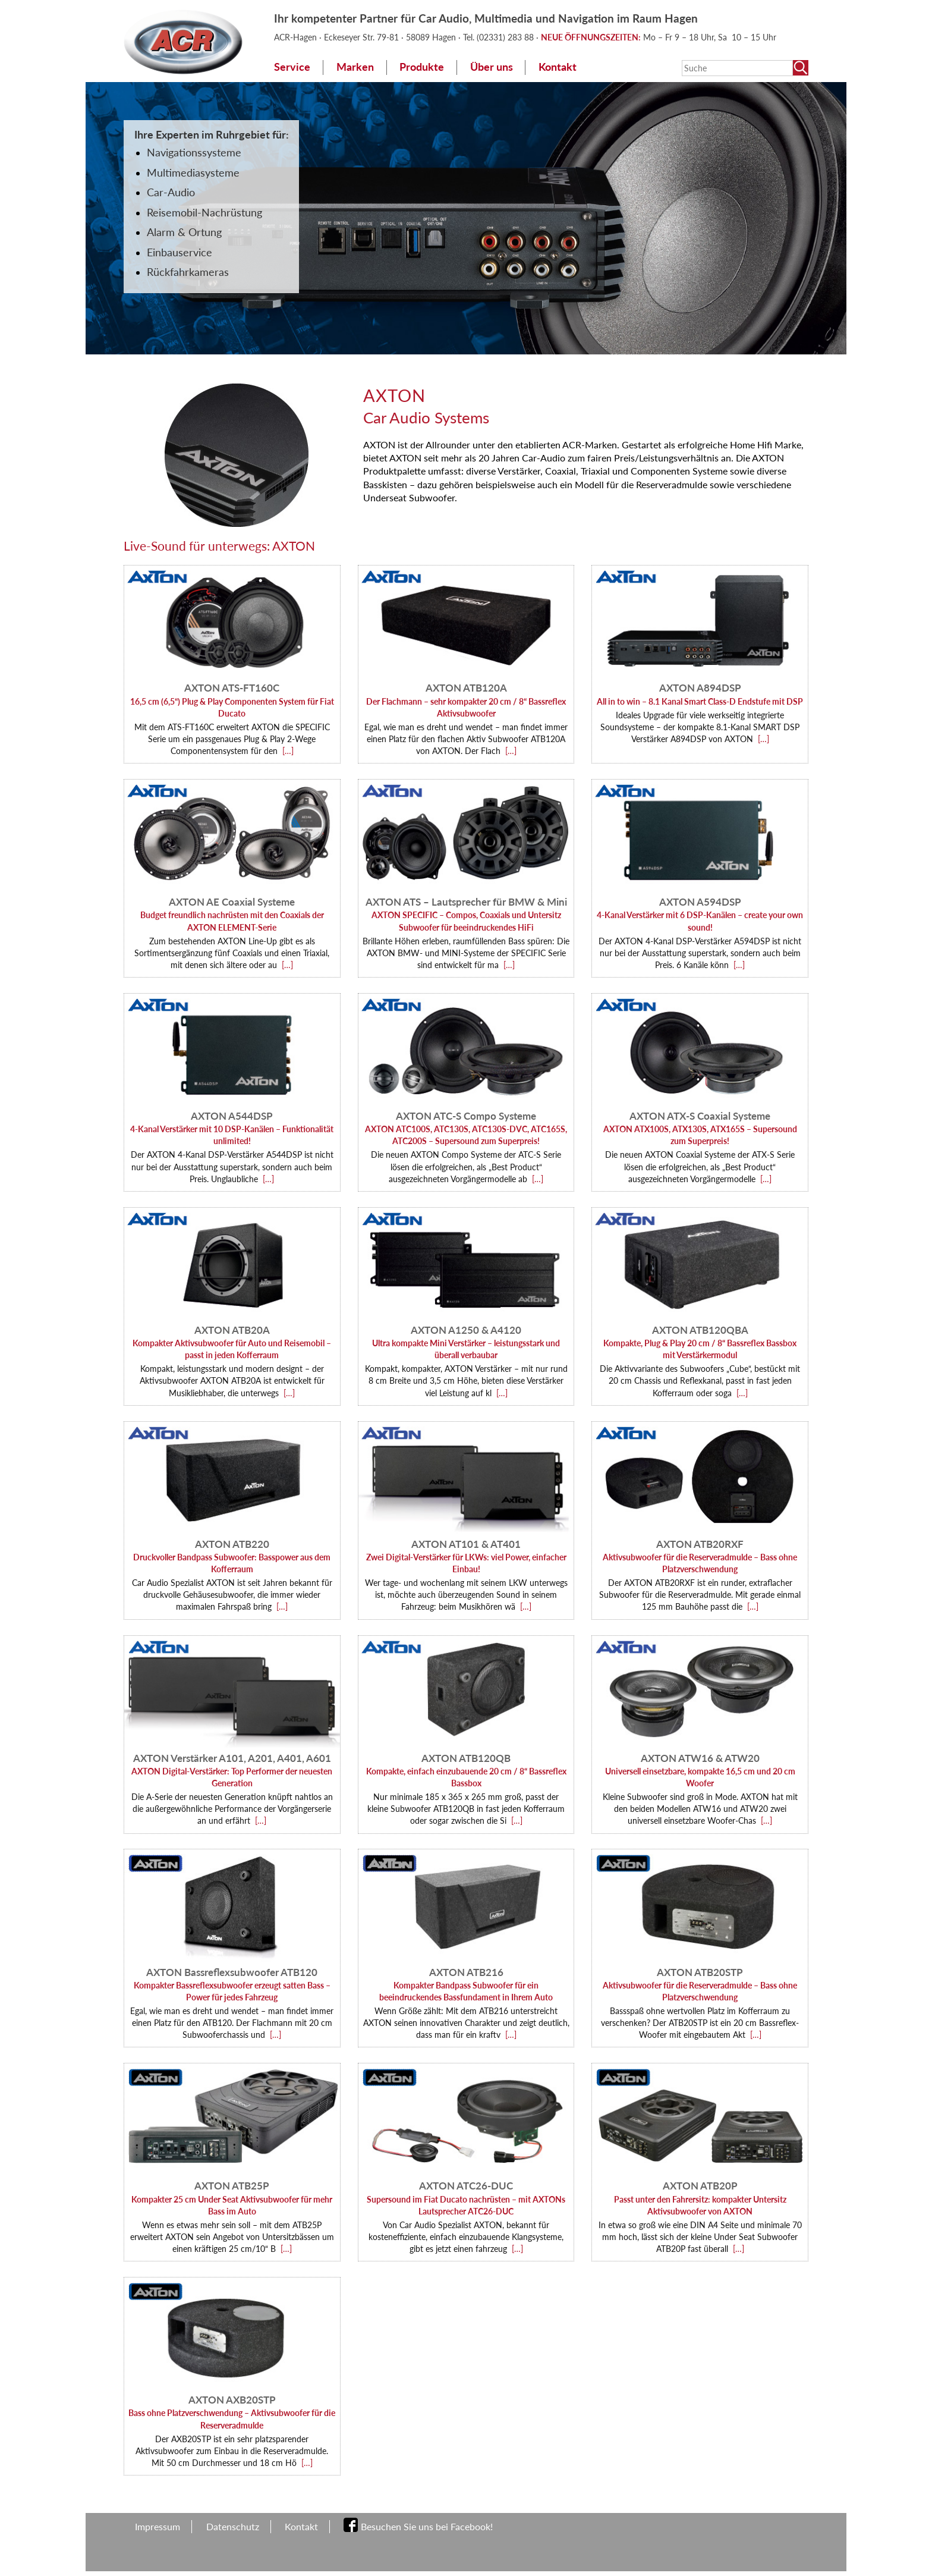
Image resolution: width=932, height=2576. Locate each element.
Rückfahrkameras (188, 272)
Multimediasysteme (193, 173)
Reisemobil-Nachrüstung (204, 212)
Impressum (157, 2526)
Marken (355, 67)
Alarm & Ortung (184, 232)
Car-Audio (171, 192)
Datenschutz (232, 2526)
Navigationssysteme (194, 152)
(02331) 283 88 (506, 37)
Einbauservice (179, 252)
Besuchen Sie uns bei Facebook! (427, 2526)
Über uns (491, 67)
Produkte (421, 67)
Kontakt (558, 67)
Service (292, 67)
